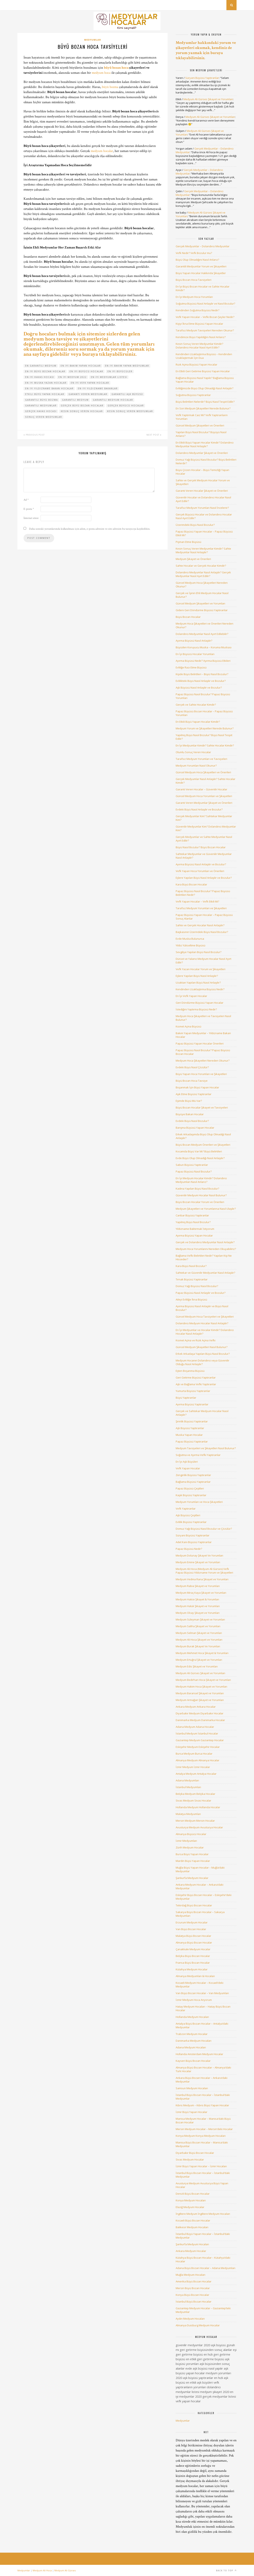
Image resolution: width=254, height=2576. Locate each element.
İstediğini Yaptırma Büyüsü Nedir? (196, 1009)
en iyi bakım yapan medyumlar (127, 365)
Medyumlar (92, 39)
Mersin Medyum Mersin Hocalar (195, 1820)
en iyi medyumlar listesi (109, 377)
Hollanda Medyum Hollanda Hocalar (198, 1807)
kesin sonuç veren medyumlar (130, 411)
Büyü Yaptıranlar (186, 1397)
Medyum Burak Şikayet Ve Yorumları (198, 1646)
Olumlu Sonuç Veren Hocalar (193, 752)
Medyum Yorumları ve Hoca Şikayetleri (199, 1502)
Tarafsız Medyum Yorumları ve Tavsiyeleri (201, 759)
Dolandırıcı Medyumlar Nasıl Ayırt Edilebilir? (202, 634)
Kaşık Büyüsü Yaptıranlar (191, 1495)
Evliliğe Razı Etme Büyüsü (191, 667)
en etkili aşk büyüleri (199, 2382)
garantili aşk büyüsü (127, 394)
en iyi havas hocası (39, 377)
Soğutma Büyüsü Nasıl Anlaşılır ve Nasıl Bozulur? (205, 303)
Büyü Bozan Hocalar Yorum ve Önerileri (200, 1202)
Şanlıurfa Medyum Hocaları (192, 2244)
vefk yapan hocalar (188, 2401)
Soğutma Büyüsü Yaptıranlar (193, 395)
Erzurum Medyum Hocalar (192, 1922)
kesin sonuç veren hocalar (82, 411)
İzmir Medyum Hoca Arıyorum (194, 2000)
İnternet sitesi (31, 518)
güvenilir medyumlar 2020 (193, 2345)
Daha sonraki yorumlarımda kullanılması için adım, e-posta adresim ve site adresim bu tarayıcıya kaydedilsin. (89, 529)
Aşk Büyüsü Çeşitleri (188, 1515)
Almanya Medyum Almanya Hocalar (197, 1760)
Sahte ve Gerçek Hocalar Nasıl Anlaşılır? (200, 925)
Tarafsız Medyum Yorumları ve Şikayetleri (201, 908)
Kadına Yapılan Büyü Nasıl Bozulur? (197, 1188)
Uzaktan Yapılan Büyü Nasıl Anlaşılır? (198, 982)
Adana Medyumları (187, 1780)
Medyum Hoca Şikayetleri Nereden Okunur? (202, 1060)
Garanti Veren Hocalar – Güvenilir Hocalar (201, 789)
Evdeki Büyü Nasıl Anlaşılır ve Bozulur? (199, 809)
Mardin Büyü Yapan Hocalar (193, 1861)
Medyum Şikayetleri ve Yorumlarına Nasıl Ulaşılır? (206, 1208)
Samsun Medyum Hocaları (192, 2088)
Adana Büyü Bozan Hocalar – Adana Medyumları (205, 2268)
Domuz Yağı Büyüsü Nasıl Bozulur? (197, 1286)
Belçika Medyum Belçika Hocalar (195, 1794)
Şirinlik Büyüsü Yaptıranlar (192, 1421)
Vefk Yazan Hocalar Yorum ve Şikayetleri (200, 969)
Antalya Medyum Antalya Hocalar (196, 1774)
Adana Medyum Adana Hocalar (195, 1727)
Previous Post (34, 434)
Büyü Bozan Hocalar (188, 617)
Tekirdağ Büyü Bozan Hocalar (194, 1905)
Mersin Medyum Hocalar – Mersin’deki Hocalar (204, 2129)
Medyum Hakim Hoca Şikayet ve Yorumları (201, 1686)
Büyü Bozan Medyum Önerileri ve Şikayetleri (203, 1144)
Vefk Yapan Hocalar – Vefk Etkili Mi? (197, 901)
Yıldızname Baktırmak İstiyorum (195, 1229)
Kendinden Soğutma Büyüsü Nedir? (197, 310)
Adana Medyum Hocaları (191, 2047)
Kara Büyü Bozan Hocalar (191, 884)
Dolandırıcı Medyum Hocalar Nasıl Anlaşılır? (202, 1323)
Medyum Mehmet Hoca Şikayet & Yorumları (202, 1653)
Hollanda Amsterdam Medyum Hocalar (199, 2054)
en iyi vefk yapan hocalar (90, 382)
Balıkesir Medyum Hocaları (192, 2227)
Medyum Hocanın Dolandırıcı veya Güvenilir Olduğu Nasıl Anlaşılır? (202, 1362)
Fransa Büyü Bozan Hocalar (193, 1962)
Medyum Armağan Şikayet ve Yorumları (200, 1700)
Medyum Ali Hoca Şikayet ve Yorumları (199, 1639)
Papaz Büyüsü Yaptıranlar (192, 1441)
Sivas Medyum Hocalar (190, 2159)
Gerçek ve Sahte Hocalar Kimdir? (196, 704)
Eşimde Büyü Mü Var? (189, 1101)
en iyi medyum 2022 (72, 377)
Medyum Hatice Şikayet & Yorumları (197, 1599)
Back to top (226, 2570)
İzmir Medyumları (186, 1841)
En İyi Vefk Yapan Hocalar (191, 996)
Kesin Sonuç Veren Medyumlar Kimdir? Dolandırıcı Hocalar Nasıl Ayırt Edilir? (199, 345)
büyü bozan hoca (116, 67)
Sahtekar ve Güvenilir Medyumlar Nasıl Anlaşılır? (205, 1272)
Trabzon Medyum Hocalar (192, 2034)
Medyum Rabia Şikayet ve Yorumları (198, 1586)
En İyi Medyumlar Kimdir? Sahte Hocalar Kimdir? (205, 745)
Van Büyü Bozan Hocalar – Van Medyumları (202, 1993)
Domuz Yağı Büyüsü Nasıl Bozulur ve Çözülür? (204, 1528)
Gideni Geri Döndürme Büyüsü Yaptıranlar (202, 610)
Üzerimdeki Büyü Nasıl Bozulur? (195, 525)
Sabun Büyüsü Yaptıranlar (192, 1165)
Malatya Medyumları (188, 1814)
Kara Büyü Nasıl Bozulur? (191, 1266)
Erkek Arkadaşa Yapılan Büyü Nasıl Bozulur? (203, 1354)
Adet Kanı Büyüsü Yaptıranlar (194, 1542)
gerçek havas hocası (41, 411)
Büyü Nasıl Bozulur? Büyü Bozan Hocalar (201, 847)
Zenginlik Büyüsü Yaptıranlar (193, 1475)
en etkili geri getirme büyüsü (205, 2359)
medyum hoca (101, 73)
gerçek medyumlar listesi (219, 2396)
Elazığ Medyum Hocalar (190, 2207)
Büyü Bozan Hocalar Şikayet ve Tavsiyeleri (202, 1107)
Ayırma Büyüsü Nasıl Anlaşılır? (194, 640)
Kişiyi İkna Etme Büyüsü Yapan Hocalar (199, 323)
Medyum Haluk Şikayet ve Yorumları (198, 1606)
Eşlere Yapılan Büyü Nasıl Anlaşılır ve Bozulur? (204, 878)
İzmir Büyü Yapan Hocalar (191, 2112)
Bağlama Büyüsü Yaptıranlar (193, 1482)
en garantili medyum (40, 365)
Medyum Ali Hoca (42, 2570)
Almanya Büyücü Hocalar (191, 1834)
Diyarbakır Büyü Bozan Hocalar (195, 2153)
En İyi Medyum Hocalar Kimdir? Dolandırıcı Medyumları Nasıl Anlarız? (201, 1180)
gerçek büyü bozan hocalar (82, 405)
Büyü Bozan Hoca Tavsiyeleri (193, 280)
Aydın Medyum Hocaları (190, 2318)
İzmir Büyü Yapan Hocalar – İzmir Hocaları (201, 2166)
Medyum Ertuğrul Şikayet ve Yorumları (199, 1660)
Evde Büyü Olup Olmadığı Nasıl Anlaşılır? (200, 1158)
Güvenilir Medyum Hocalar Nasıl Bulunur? (201, 1195)
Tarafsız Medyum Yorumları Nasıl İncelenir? (202, 508)
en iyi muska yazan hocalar (46, 382)
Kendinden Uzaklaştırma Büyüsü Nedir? (200, 989)
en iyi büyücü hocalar (86, 371)
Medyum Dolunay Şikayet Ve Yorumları (199, 1555)
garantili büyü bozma (41, 399)
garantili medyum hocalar (113, 399)
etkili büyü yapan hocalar (44, 394)
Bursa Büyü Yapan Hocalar (192, 1854)
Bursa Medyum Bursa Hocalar (194, 1753)
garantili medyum (75, 399)
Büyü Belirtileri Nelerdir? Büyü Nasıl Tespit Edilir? (205, 401)
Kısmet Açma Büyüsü (188, 1026)
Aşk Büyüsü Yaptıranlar (190, 1428)
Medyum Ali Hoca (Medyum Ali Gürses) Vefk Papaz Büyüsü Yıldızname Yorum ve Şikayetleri (204, 1570)
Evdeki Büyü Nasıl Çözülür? (192, 1067)
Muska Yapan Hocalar (189, 1435)
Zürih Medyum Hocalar (190, 1847)
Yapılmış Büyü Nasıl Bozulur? (193, 1222)
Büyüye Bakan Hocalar (190, 1114)
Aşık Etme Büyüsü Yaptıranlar (193, 1094)
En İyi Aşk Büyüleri (187, 1461)
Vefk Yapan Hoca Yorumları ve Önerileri (200, 871)
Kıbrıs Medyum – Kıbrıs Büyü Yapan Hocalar (202, 2105)
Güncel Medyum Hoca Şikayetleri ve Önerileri (203, 772)
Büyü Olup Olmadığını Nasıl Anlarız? (197, 259)
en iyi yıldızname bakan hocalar (49, 388)
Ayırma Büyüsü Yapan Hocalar (194, 1235)
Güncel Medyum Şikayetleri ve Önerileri (200, 425)
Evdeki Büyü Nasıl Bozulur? (192, 1121)
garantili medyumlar (41, 405)
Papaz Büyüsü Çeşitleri (190, 1488)
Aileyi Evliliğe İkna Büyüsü (191, 1299)
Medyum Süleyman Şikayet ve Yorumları (200, 1619)
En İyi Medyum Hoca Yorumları (194, 297)
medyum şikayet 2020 (214, 2392)
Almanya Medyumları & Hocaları (195, 1976)
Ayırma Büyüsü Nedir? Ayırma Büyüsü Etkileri (203, 661)
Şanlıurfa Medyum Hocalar (192, 1878)
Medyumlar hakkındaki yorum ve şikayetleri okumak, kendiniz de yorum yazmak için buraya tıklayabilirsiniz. (206, 50)
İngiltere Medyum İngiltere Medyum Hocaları (203, 2214)
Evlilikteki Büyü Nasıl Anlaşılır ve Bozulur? (201, 681)
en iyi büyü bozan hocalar (45, 371)
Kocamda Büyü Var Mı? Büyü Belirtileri (199, 1151)
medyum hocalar (102, 151)
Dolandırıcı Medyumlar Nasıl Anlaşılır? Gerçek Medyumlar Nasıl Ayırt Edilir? (203, 574)
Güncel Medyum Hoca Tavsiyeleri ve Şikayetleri (205, 1316)
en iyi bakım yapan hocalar (81, 365)
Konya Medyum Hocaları (191, 2200)
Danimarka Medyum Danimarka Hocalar (200, 1720)
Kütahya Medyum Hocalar (192, 1969)
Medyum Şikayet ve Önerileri (193, 559)
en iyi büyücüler (120, 371)
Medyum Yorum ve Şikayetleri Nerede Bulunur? (205, 728)
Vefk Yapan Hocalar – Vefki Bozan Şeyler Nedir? (205, 317)
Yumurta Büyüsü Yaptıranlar (193, 1391)
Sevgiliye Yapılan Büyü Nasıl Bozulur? (198, 952)
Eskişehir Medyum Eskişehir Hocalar (198, 1747)
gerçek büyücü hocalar (126, 405)
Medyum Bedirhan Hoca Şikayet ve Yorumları (203, 1680)
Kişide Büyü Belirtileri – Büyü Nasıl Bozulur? (202, 674)
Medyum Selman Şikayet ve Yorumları (199, 1633)
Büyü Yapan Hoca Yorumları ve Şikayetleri (201, 1074)
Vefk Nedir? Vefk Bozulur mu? (194, 253)
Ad (26, 500)
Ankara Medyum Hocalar (191, 2251)
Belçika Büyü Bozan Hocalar (193, 1956)
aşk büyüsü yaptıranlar (198, 2378)
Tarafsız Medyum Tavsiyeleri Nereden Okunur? (205, 330)
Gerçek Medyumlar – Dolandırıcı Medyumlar (202, 246)
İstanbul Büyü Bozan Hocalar (193, 2301)
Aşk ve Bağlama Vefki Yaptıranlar (196, 1384)
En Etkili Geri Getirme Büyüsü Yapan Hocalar (203, 371)
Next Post (153, 434)
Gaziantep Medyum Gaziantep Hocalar (200, 1740)
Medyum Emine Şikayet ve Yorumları (198, 1562)
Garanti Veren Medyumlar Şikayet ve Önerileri (204, 803)
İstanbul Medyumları (188, 1787)
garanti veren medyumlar (88, 394)
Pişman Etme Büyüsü (188, 542)
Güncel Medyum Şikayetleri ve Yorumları (200, 603)
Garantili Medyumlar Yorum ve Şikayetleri (201, 266)
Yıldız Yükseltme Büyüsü (190, 945)
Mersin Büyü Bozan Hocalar (193, 2288)
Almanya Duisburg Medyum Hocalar (198, 2325)
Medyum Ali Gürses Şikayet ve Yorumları (208, 99)
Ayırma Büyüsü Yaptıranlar (192, 1404)
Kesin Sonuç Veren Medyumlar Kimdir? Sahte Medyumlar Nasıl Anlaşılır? (203, 550)
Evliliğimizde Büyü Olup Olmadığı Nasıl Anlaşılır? (204, 388)
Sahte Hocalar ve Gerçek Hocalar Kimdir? (201, 565)
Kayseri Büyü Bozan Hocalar (193, 2061)
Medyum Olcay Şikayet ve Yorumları (198, 1613)
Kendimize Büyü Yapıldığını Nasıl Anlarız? (201, 337)
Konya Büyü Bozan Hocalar (192, 2295)
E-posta (29, 509)
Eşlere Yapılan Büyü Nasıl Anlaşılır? (197, 976)
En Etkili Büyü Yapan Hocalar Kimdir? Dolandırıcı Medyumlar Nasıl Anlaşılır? (205, 444)
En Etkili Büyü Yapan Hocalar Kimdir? (198, 721)
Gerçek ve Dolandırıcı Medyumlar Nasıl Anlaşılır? (205, 1242)
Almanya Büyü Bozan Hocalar (194, 1942)
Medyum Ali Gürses (65, 2570)
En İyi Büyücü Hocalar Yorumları (195, 654)
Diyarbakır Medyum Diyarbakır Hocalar (199, 1713)
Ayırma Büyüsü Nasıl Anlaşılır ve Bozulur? (201, 864)
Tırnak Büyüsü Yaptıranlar (192, 1279)
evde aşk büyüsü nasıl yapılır (204, 2368)
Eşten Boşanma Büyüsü (190, 1371)
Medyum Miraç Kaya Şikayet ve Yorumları (201, 1592)
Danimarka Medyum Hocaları (193, 2040)
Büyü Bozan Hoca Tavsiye (192, 1080)
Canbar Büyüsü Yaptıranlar (192, 1215)
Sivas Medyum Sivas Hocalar (193, 1800)
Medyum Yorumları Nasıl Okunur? (196, 765)
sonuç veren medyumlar (43, 416)
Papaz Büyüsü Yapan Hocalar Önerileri (200, 1043)
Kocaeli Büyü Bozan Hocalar (193, 2220)
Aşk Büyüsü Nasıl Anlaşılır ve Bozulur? (199, 687)
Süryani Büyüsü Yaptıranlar (202, 78)
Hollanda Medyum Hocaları (192, 2017)
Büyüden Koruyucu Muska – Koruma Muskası (203, 647)
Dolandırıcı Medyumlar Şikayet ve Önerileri (202, 453)
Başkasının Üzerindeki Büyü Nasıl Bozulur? (202, 932)
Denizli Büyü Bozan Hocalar (193, 2193)
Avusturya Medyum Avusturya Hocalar (199, 1827)
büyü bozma (110, 87)
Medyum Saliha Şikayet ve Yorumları (198, 1626)
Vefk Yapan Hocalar (188, 1468)
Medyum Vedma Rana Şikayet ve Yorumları (202, 1579)
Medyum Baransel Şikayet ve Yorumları (200, 1693)
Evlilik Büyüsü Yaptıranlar (191, 1522)
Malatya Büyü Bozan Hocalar (193, 1936)
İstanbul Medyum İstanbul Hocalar (197, 1733)
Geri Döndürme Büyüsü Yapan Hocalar (199, 1002)
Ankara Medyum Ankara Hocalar (196, 1706)
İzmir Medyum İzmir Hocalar (193, 1767)
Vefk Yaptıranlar (186, 1508)
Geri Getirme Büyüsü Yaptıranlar (196, 1377)
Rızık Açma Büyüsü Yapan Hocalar (196, 364)
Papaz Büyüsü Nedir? (189, 1549)
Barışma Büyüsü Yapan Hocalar (195, 1127)
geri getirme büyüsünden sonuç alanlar (206, 2350)
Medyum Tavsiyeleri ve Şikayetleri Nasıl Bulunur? (206, 1448)
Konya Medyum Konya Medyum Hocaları (201, 2136)
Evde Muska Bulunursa (190, 938)
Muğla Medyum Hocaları (190, 2275)
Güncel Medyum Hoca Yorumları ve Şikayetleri (204, 796)
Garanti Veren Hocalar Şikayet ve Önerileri (202, 490)
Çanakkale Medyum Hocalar (193, 1949)
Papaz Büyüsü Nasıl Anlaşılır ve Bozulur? (200, 1293)
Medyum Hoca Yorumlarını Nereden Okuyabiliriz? (206, 1249)
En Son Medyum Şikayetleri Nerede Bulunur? (203, 408)
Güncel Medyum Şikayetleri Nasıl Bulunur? (201, 1347)
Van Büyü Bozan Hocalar (191, 1929)
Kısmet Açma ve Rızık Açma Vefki (195, 1340)
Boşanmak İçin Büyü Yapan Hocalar (197, 1087)
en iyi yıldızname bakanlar (98, 388)
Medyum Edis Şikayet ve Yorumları (197, 1666)
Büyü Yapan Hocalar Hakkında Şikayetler (201, 273)
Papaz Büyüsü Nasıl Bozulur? (194, 1171)
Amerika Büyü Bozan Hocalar (193, 2281)
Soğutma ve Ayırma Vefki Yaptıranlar (198, 1455)
